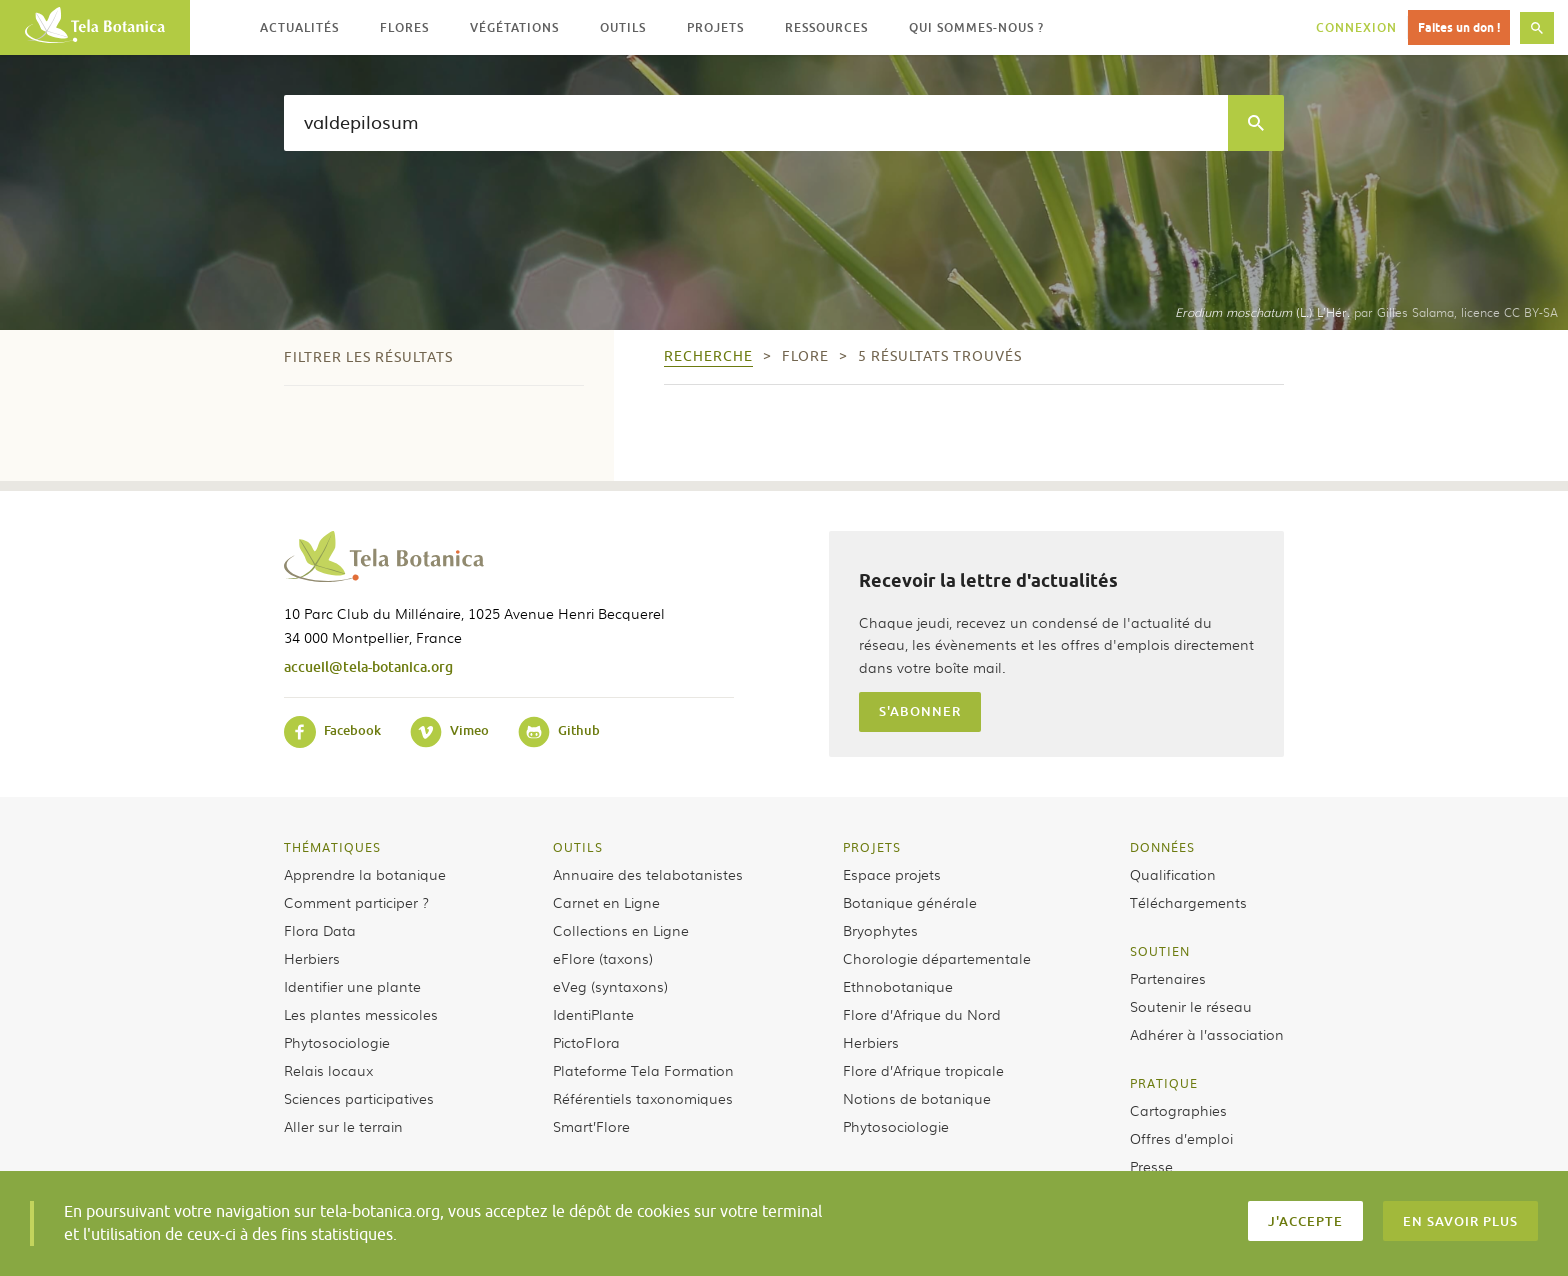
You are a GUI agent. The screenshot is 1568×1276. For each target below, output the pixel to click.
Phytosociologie (337, 1042)
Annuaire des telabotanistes (648, 874)
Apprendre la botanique (365, 874)
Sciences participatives (359, 1098)
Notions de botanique (917, 1098)
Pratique (1164, 1083)
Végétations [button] (514, 27)
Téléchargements (1188, 902)
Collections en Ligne (621, 930)
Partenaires (1168, 978)
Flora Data (320, 930)
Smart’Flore (591, 1126)
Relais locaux (328, 1070)
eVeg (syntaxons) (610, 986)
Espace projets (892, 874)
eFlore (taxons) (603, 958)
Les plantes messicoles (361, 1014)
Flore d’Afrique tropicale (923, 1070)
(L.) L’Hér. (1262, 312)
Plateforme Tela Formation (643, 1070)
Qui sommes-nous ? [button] (976, 27)
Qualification (1173, 874)
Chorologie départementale (937, 958)
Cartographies (1178, 1110)
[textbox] (756, 123)
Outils (578, 847)
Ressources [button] (826, 27)
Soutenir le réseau (1191, 1006)
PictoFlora (586, 1042)
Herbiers (312, 958)
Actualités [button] (299, 27)
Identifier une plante (352, 986)
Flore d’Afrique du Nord (922, 1014)
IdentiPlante (593, 1014)
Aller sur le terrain (343, 1126)
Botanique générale (910, 902)
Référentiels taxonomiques (643, 1098)
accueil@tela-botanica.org (368, 666)
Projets (872, 847)
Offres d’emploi (1181, 1138)
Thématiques (332, 847)
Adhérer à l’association (1207, 1034)
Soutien (1160, 951)
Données (1162, 847)
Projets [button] (715, 27)
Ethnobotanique (898, 986)
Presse (1151, 1166)
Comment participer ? (356, 902)
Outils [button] (623, 27)
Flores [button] (404, 27)
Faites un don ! (1459, 27)
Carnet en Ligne (606, 902)
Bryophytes (880, 930)
